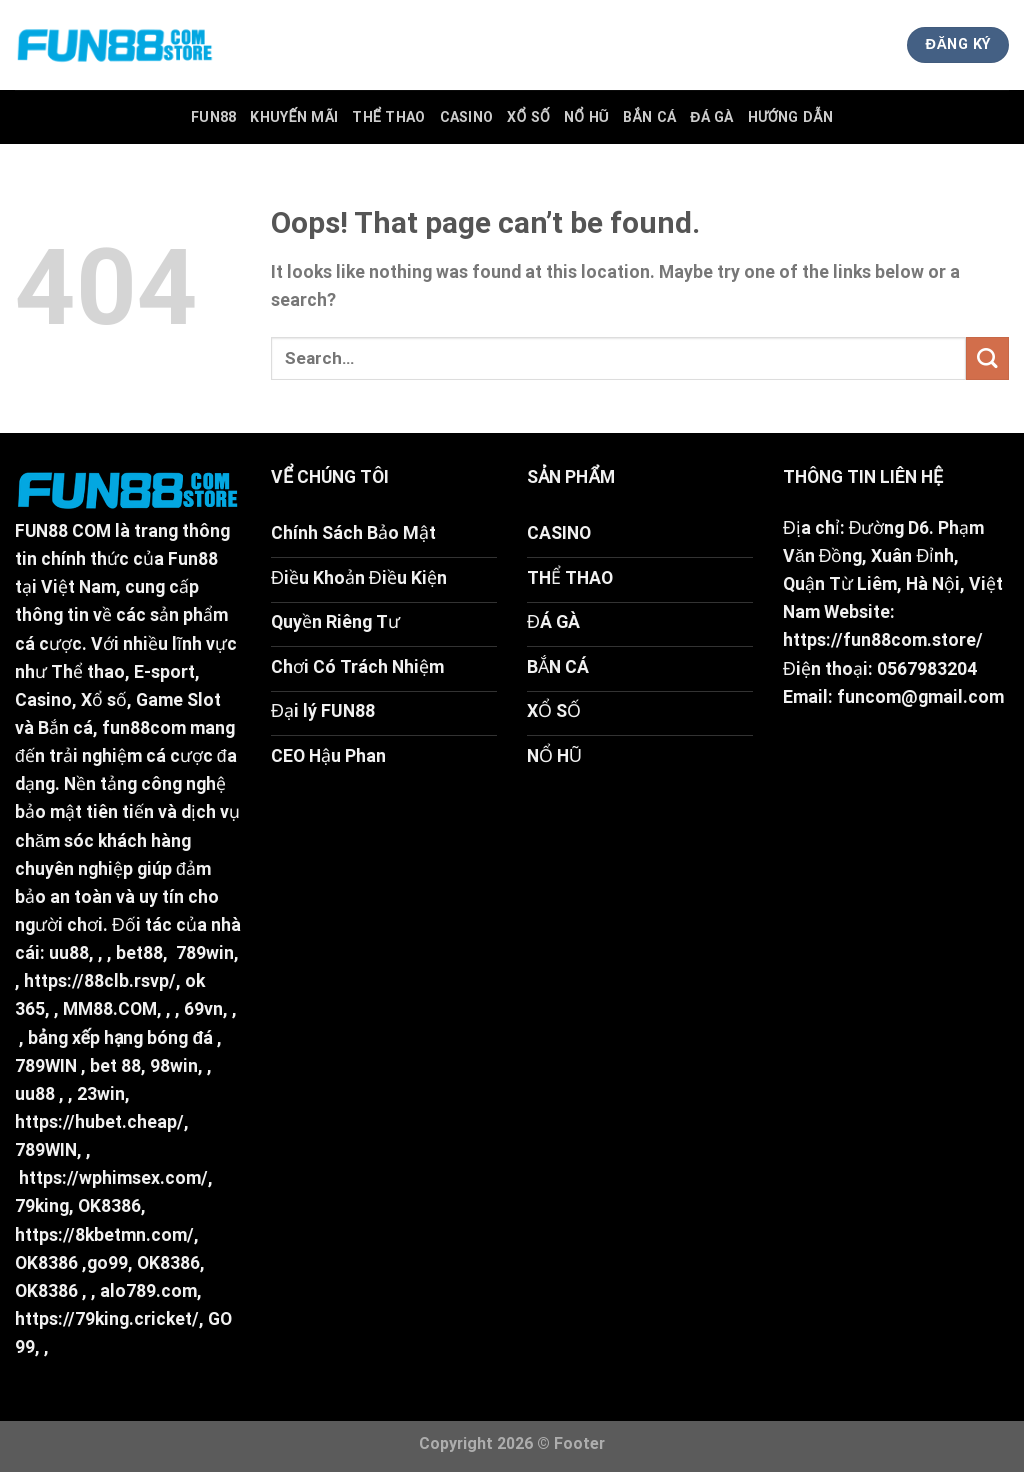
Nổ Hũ (586, 117)
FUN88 (213, 117)
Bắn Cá (649, 117)
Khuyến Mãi (294, 117)
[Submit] (987, 358)
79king (42, 1206)
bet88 (139, 953)
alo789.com (148, 1291)
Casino (467, 117)
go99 (107, 1263)
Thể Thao (388, 117)
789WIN (46, 1066)
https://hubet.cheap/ (99, 1122)
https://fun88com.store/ (883, 640)
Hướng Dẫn (790, 117)
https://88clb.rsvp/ (100, 981)
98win (174, 1066)
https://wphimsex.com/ (113, 1178)
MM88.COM (110, 1009)
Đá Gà (712, 117)
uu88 (69, 953)
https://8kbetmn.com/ (104, 1235)
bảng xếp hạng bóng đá (120, 1038)
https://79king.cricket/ (107, 1319)
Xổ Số (528, 117)
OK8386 (109, 1206)
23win (101, 1094)
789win (205, 953)
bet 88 (115, 1066)
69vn (203, 1009)
